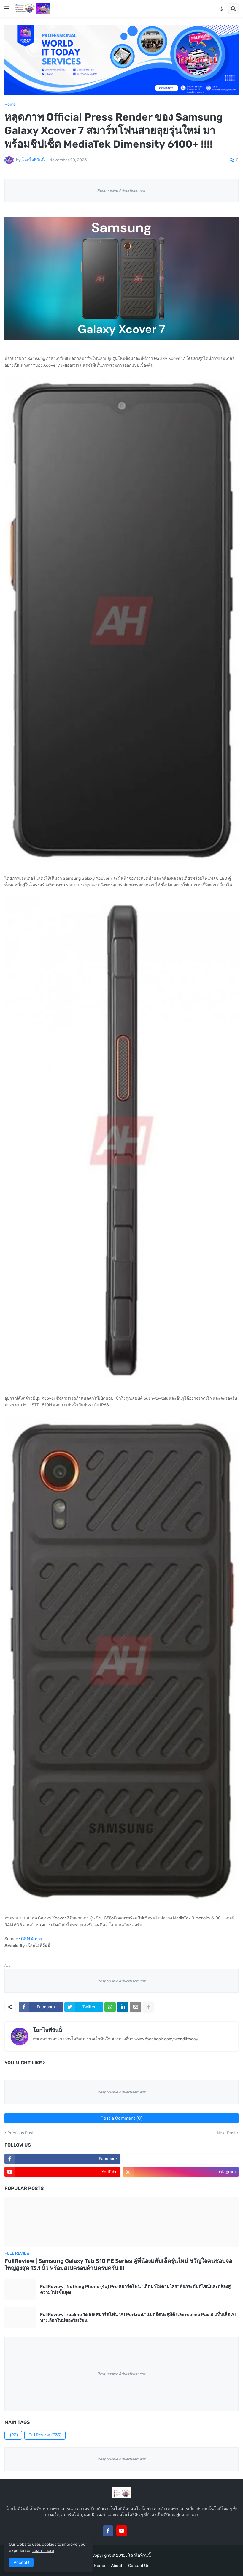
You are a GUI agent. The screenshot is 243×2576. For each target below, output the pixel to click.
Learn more (43, 2550)
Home (10, 105)
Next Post (226, 2133)
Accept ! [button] (21, 2562)
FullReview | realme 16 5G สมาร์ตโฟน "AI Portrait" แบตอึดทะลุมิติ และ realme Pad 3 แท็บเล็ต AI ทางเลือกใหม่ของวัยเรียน (138, 2317)
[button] (7, 8)
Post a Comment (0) (121, 2118)
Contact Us (138, 2565)
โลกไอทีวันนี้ (47, 2030)
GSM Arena (31, 1938)
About (116, 2565)
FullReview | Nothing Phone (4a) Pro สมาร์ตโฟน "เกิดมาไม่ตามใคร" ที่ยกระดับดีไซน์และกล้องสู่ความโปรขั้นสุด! (135, 2289)
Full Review (44, 2435)
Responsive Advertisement (121, 190)
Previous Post (20, 2133)
